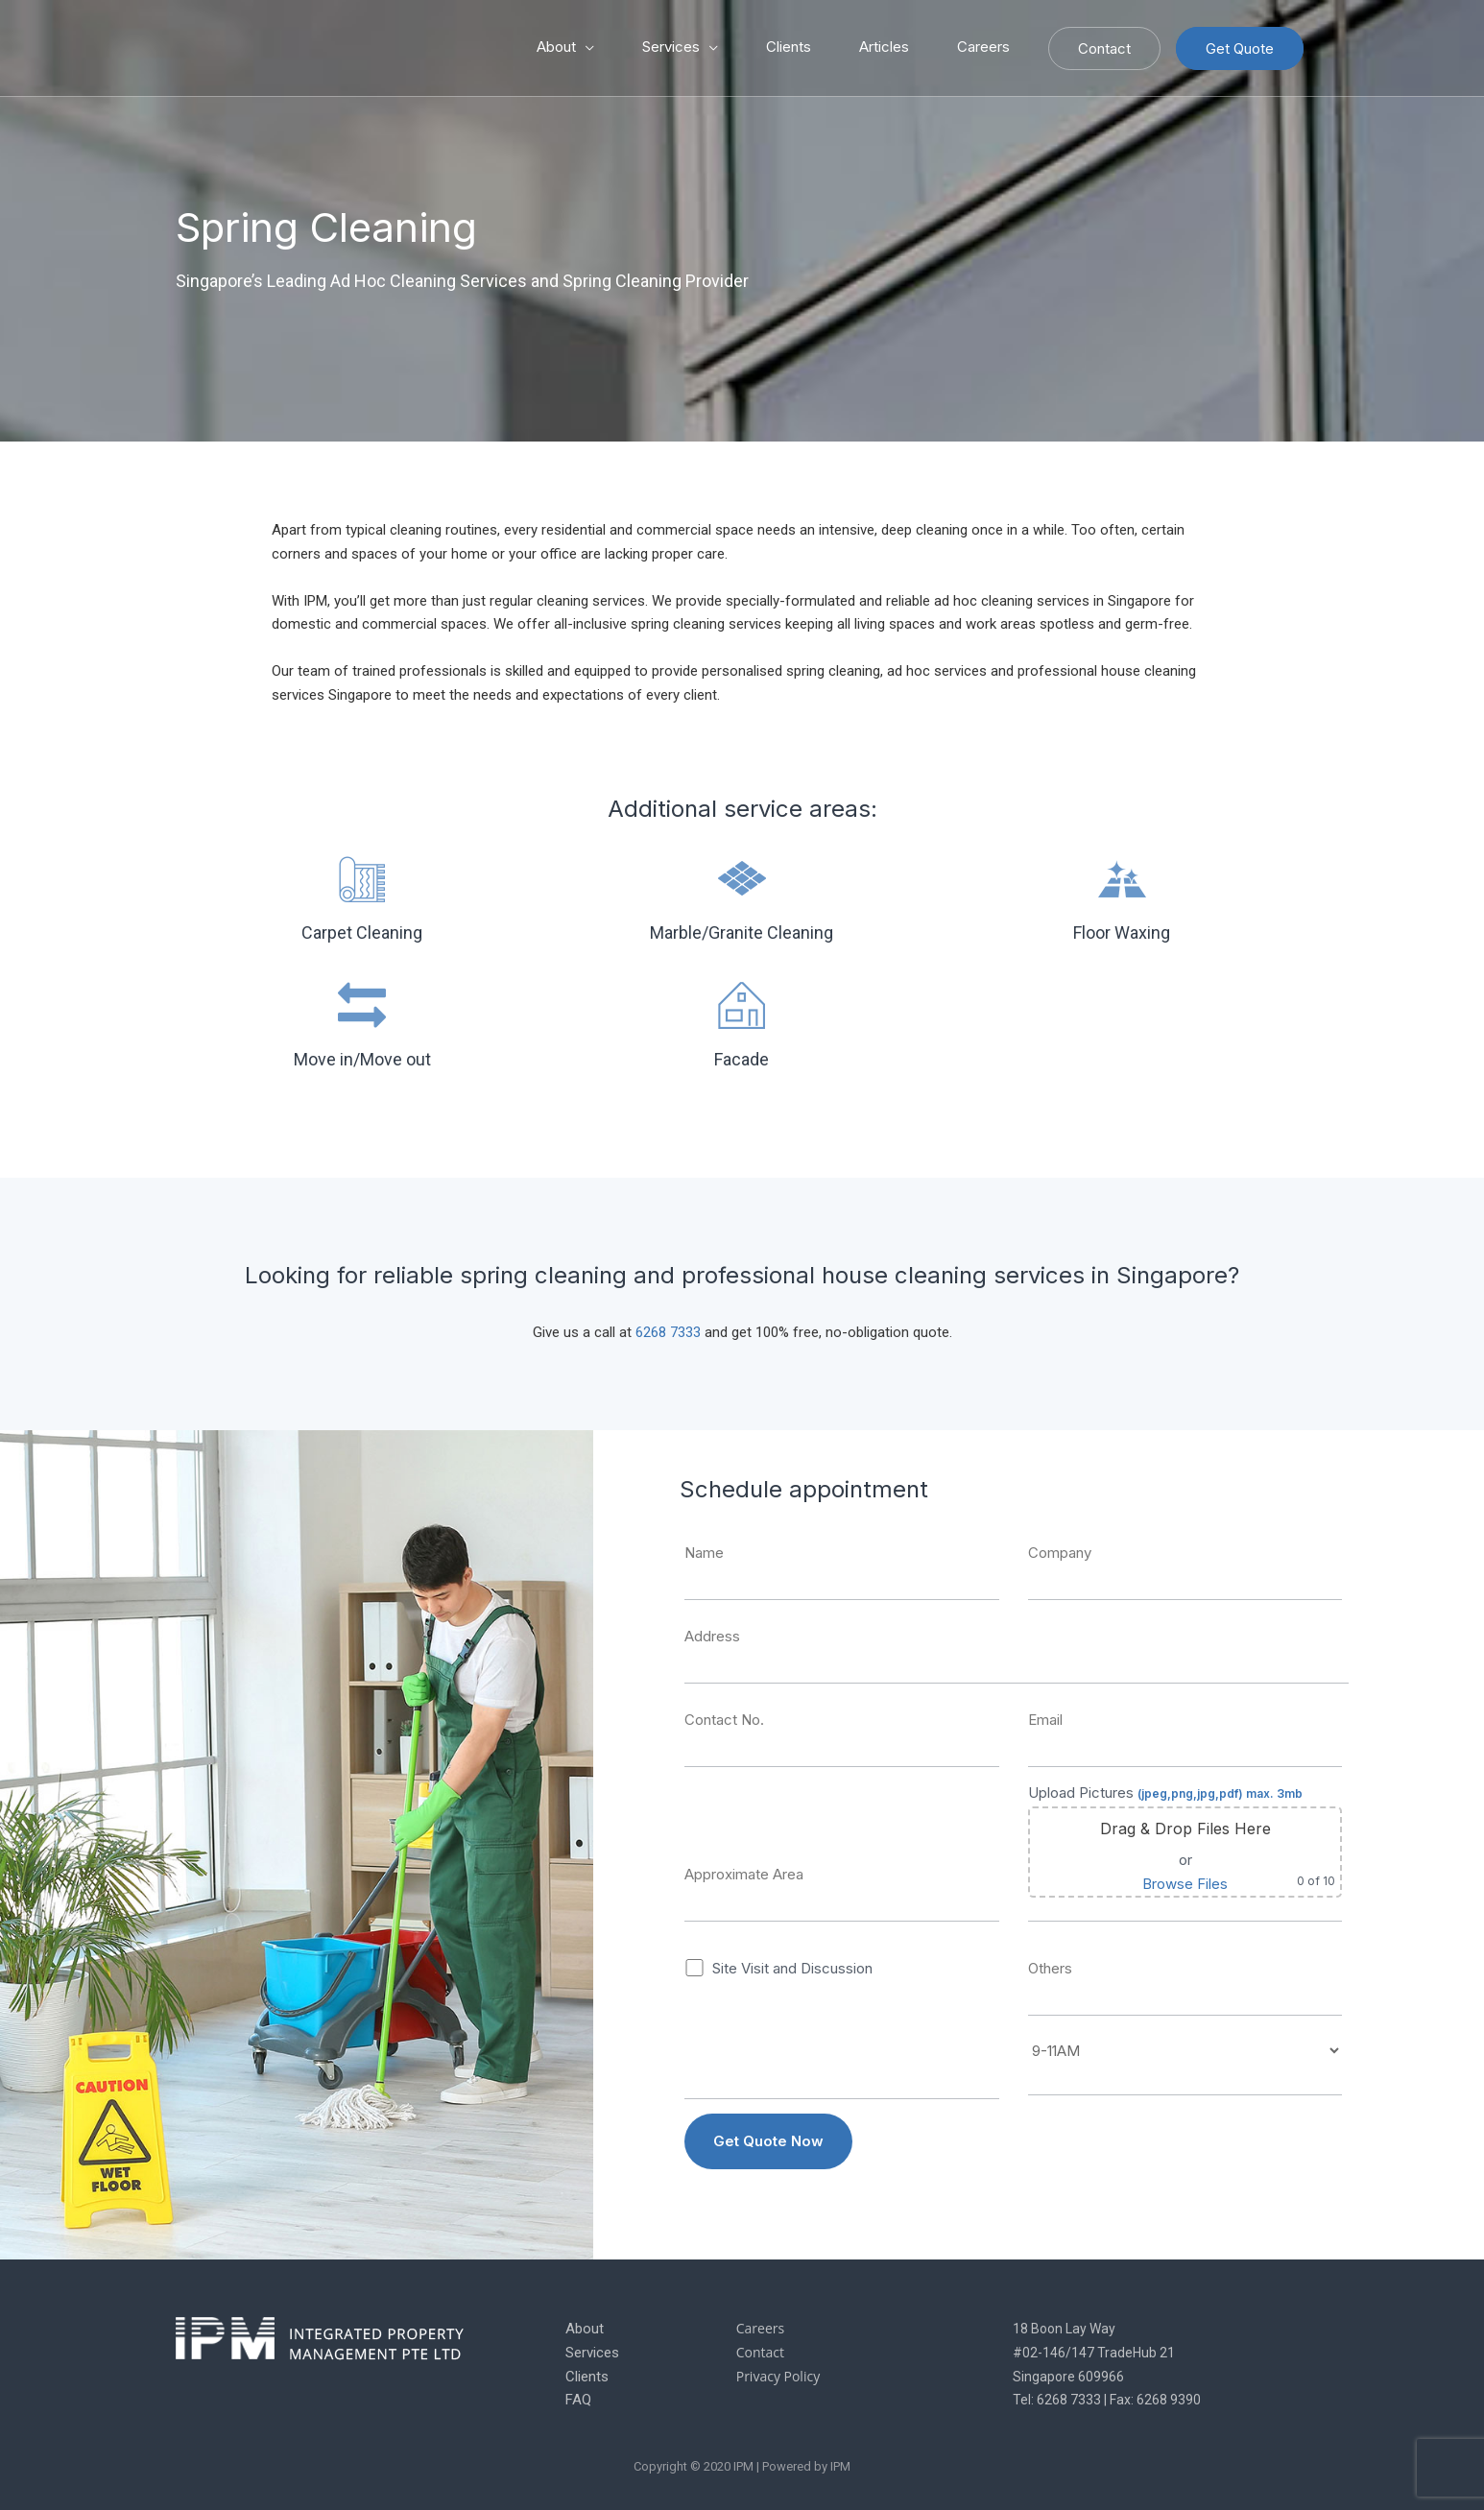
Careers (983, 46)
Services (671, 46)
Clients (788, 46)
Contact (1104, 48)
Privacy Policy (778, 2376)
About (556, 46)
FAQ (578, 2399)
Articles (884, 46)
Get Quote (1240, 48)
